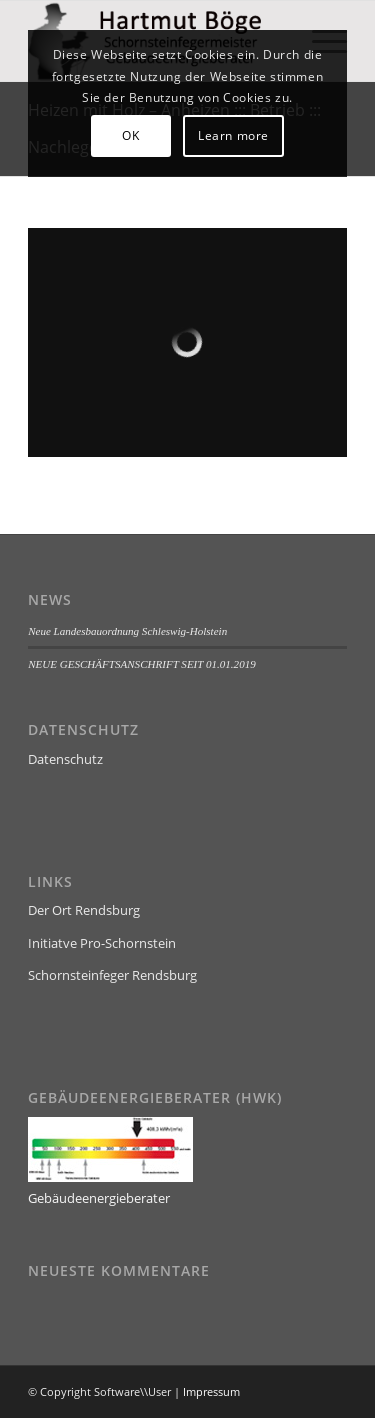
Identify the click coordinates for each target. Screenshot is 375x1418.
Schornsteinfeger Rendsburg (112, 975)
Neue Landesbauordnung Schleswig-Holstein (127, 631)
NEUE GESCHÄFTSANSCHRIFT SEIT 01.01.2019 (142, 664)
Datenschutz (65, 759)
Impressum (211, 1391)
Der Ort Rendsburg (84, 910)
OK (130, 135)
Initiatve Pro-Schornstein (102, 943)
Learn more (233, 135)
